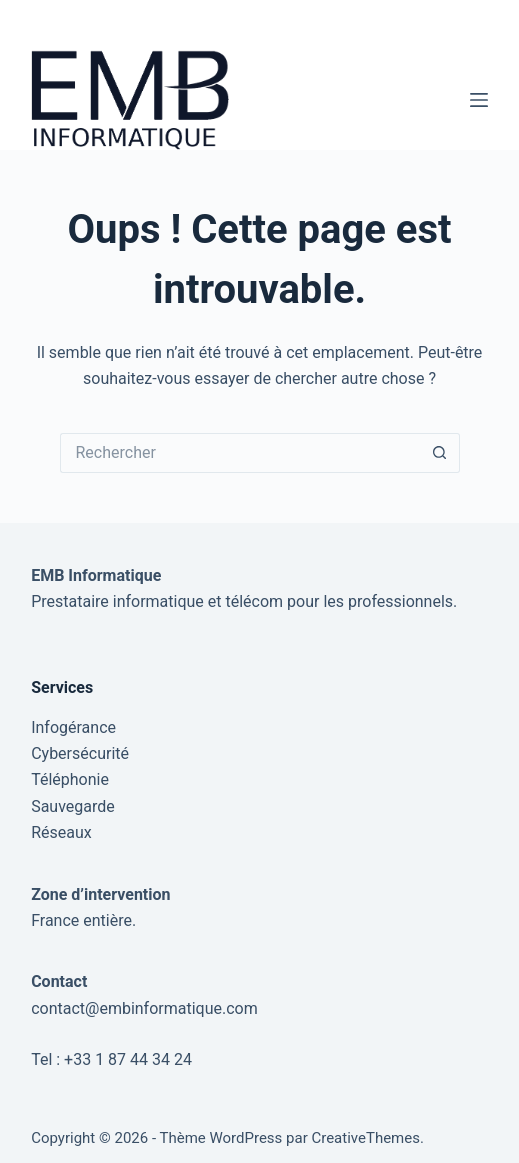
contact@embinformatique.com (144, 1008)
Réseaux (61, 832)
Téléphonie (70, 779)
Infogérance (73, 727)
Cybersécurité (80, 753)
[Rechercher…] (240, 453)
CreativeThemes (365, 1138)
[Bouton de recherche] (440, 453)
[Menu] (479, 100)
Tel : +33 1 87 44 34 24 (111, 1059)
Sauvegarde (73, 806)
